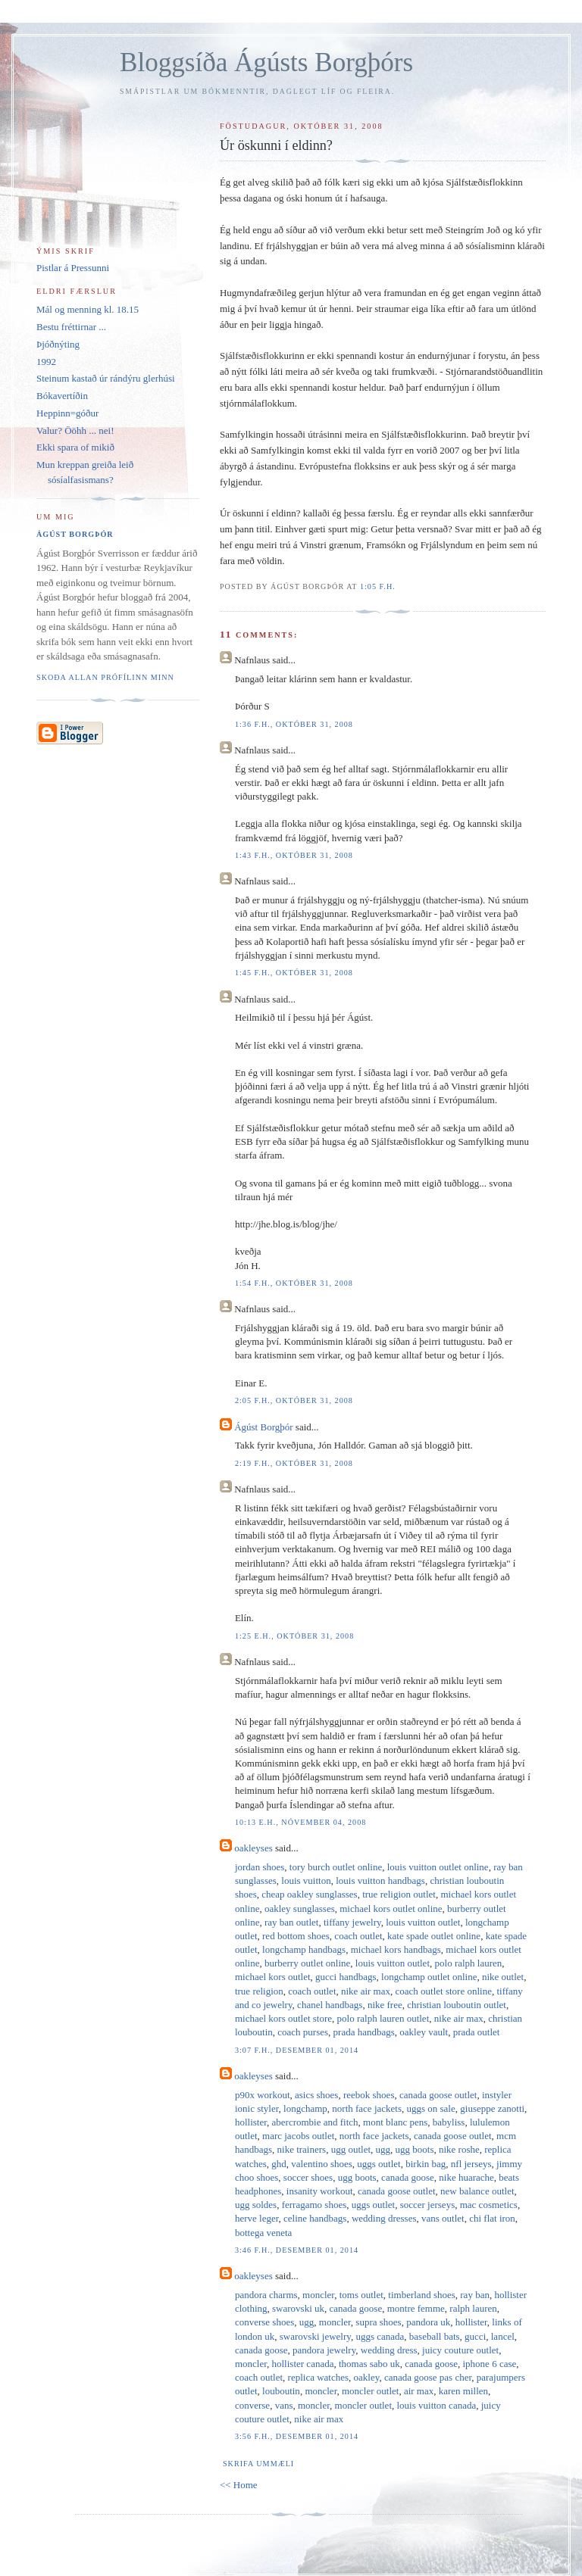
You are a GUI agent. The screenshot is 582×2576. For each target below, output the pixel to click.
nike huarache (466, 2177)
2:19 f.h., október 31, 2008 (294, 1463)
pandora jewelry (324, 2350)
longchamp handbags (304, 1949)
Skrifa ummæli (258, 2463)
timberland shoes (421, 2294)
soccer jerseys (427, 2204)
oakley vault (423, 2032)
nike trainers (302, 2149)
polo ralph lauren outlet (383, 2018)
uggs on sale (430, 2108)
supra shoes (378, 2322)
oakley (367, 2377)
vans (284, 2405)
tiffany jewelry (352, 1922)
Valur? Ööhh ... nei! (75, 430)
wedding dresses (384, 2218)
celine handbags (314, 2218)
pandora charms (266, 2294)
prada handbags (364, 2032)
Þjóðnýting (58, 344)
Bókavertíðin (62, 395)
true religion (259, 1991)
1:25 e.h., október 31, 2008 (294, 1636)
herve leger (257, 2218)
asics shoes (316, 2094)
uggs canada (379, 2336)
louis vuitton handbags (380, 1880)
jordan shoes (259, 1867)
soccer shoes (308, 2177)
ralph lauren (472, 2308)
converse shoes (264, 2322)
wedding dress (389, 2350)
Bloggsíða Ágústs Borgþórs (266, 62)
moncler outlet (370, 2391)
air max (418, 2391)
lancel (503, 2336)
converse (252, 2405)
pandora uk (428, 2322)
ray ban (475, 2294)
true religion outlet (399, 1894)
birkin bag (425, 2163)
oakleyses (253, 1848)
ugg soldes (256, 2204)
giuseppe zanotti (492, 2108)
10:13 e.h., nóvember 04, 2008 (300, 1822)
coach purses (302, 2032)
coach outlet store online (443, 1991)
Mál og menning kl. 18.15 (87, 309)
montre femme (416, 2308)
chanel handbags (329, 2004)
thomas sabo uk (369, 2363)
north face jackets (367, 2108)
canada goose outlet (438, 2094)
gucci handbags (346, 1976)
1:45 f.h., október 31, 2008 (294, 972)
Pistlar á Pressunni (72, 267)
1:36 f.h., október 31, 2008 (294, 724)
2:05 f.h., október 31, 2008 (294, 1400)
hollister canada (303, 2363)
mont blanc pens (395, 2122)
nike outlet (503, 1976)
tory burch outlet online (335, 1867)
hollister (251, 2122)
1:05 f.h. (378, 586)
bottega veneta (263, 2232)
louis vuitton (305, 1880)
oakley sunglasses (299, 1908)
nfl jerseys (471, 2163)
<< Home (239, 2484)
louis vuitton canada (437, 2405)
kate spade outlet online (433, 1935)
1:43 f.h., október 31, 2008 (294, 855)
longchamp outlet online (429, 1976)
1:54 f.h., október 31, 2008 (294, 1283)
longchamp (305, 2108)
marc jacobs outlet (298, 2135)
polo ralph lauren (468, 1963)
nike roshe (459, 2149)
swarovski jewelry (315, 2336)
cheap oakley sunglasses (309, 1894)
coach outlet (358, 1935)
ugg (383, 2149)
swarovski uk (298, 2308)
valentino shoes (321, 2163)
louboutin (281, 2391)
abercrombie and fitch (315, 2122)
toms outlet (361, 2294)
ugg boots (415, 2149)
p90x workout (262, 2094)
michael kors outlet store (283, 2018)
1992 (46, 361)
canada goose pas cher (427, 2377)
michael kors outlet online (391, 1908)
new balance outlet (477, 2191)
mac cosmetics (489, 2204)
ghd (278, 2163)
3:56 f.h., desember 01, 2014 (296, 2436)
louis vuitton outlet (423, 1922)
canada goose (407, 2177)
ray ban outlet (291, 1922)
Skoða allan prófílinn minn (105, 677)
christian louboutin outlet (456, 2004)
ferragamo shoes (314, 2204)
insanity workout (319, 2191)
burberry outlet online (307, 1963)
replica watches (318, 2377)
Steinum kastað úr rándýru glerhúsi (105, 378)
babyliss (449, 2122)
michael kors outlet (273, 1976)
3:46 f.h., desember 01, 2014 (296, 2250)
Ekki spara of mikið (75, 447)
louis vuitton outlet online (438, 1867)
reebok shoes (369, 2094)
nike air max (365, 1991)
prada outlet (476, 2032)
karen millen (463, 2391)
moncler (318, 2294)
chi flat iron (492, 2218)
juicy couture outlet (460, 2350)
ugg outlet (351, 2149)
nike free (385, 2004)
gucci (475, 2336)
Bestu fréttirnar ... (71, 326)
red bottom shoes (296, 1935)
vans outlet (443, 2218)
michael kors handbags (396, 1949)
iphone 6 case (490, 2363)
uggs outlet (378, 2163)
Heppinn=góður (67, 413)
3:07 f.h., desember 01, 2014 (296, 2050)
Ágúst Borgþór (263, 1427)
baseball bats (434, 2336)
